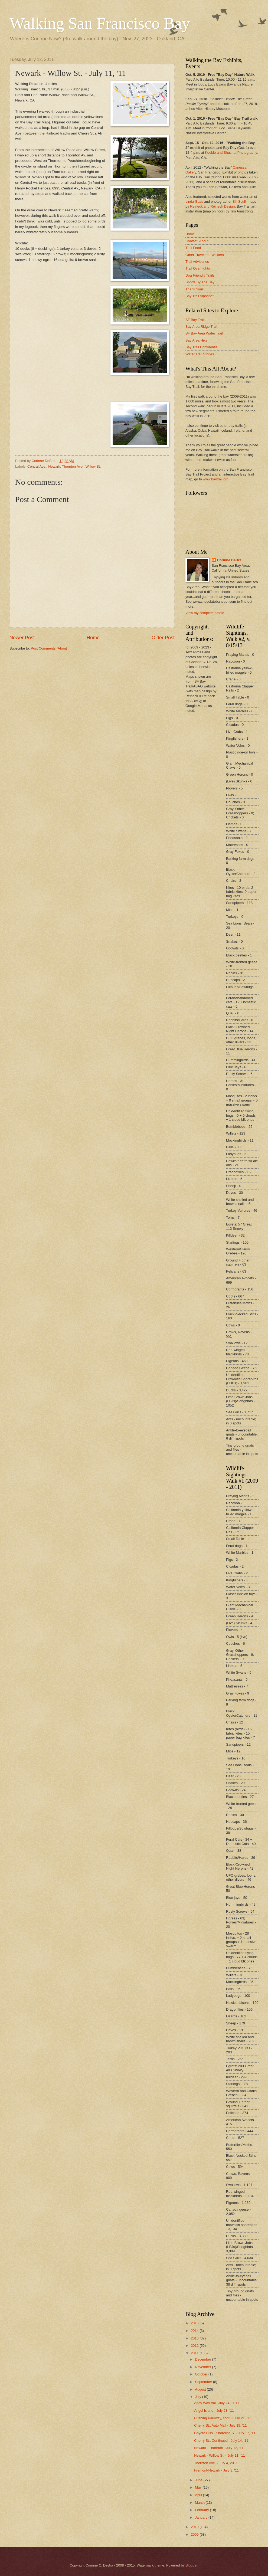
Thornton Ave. (73, 466)
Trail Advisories (197, 262)
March (200, 2502)
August (201, 2389)
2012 (195, 2346)
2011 (195, 2353)
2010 (195, 2527)
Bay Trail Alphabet (199, 296)
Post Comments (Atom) (49, 648)
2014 (195, 2331)
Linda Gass (194, 201)
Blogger (191, 2565)
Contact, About (196, 241)
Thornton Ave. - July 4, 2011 (216, 2463)
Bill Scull (239, 201)
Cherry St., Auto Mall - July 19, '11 (220, 2425)
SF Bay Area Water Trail (204, 333)
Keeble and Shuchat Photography (231, 152)
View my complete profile (204, 613)
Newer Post (22, 637)
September (204, 2382)
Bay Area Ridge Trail (201, 327)
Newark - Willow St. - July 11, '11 (219, 2455)
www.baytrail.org (215, 479)
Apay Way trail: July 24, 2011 (216, 2403)
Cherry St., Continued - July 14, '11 (221, 2441)
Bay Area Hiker (197, 340)
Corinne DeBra (229, 560)
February (202, 2510)
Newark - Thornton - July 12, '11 (219, 2448)
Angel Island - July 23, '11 (214, 2410)
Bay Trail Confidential (201, 347)
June (199, 2480)
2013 (195, 2338)
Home (93, 637)
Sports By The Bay (199, 282)
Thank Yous (194, 289)
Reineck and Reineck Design (212, 206)
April (199, 2495)
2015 (195, 2323)
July (198, 2397)
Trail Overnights (197, 268)
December (203, 2359)
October (201, 2374)
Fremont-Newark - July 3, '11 (216, 2470)
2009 (195, 2534)
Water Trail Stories (199, 354)
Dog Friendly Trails (199, 275)
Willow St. (93, 466)
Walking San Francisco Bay (99, 23)
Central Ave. (36, 466)
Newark (54, 466)
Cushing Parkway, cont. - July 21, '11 (222, 2418)
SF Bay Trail (194, 320)
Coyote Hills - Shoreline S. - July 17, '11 (224, 2433)
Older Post (163, 637)
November (203, 2367)
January (201, 2517)
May (198, 2487)
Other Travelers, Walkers (204, 255)
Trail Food (193, 248)
